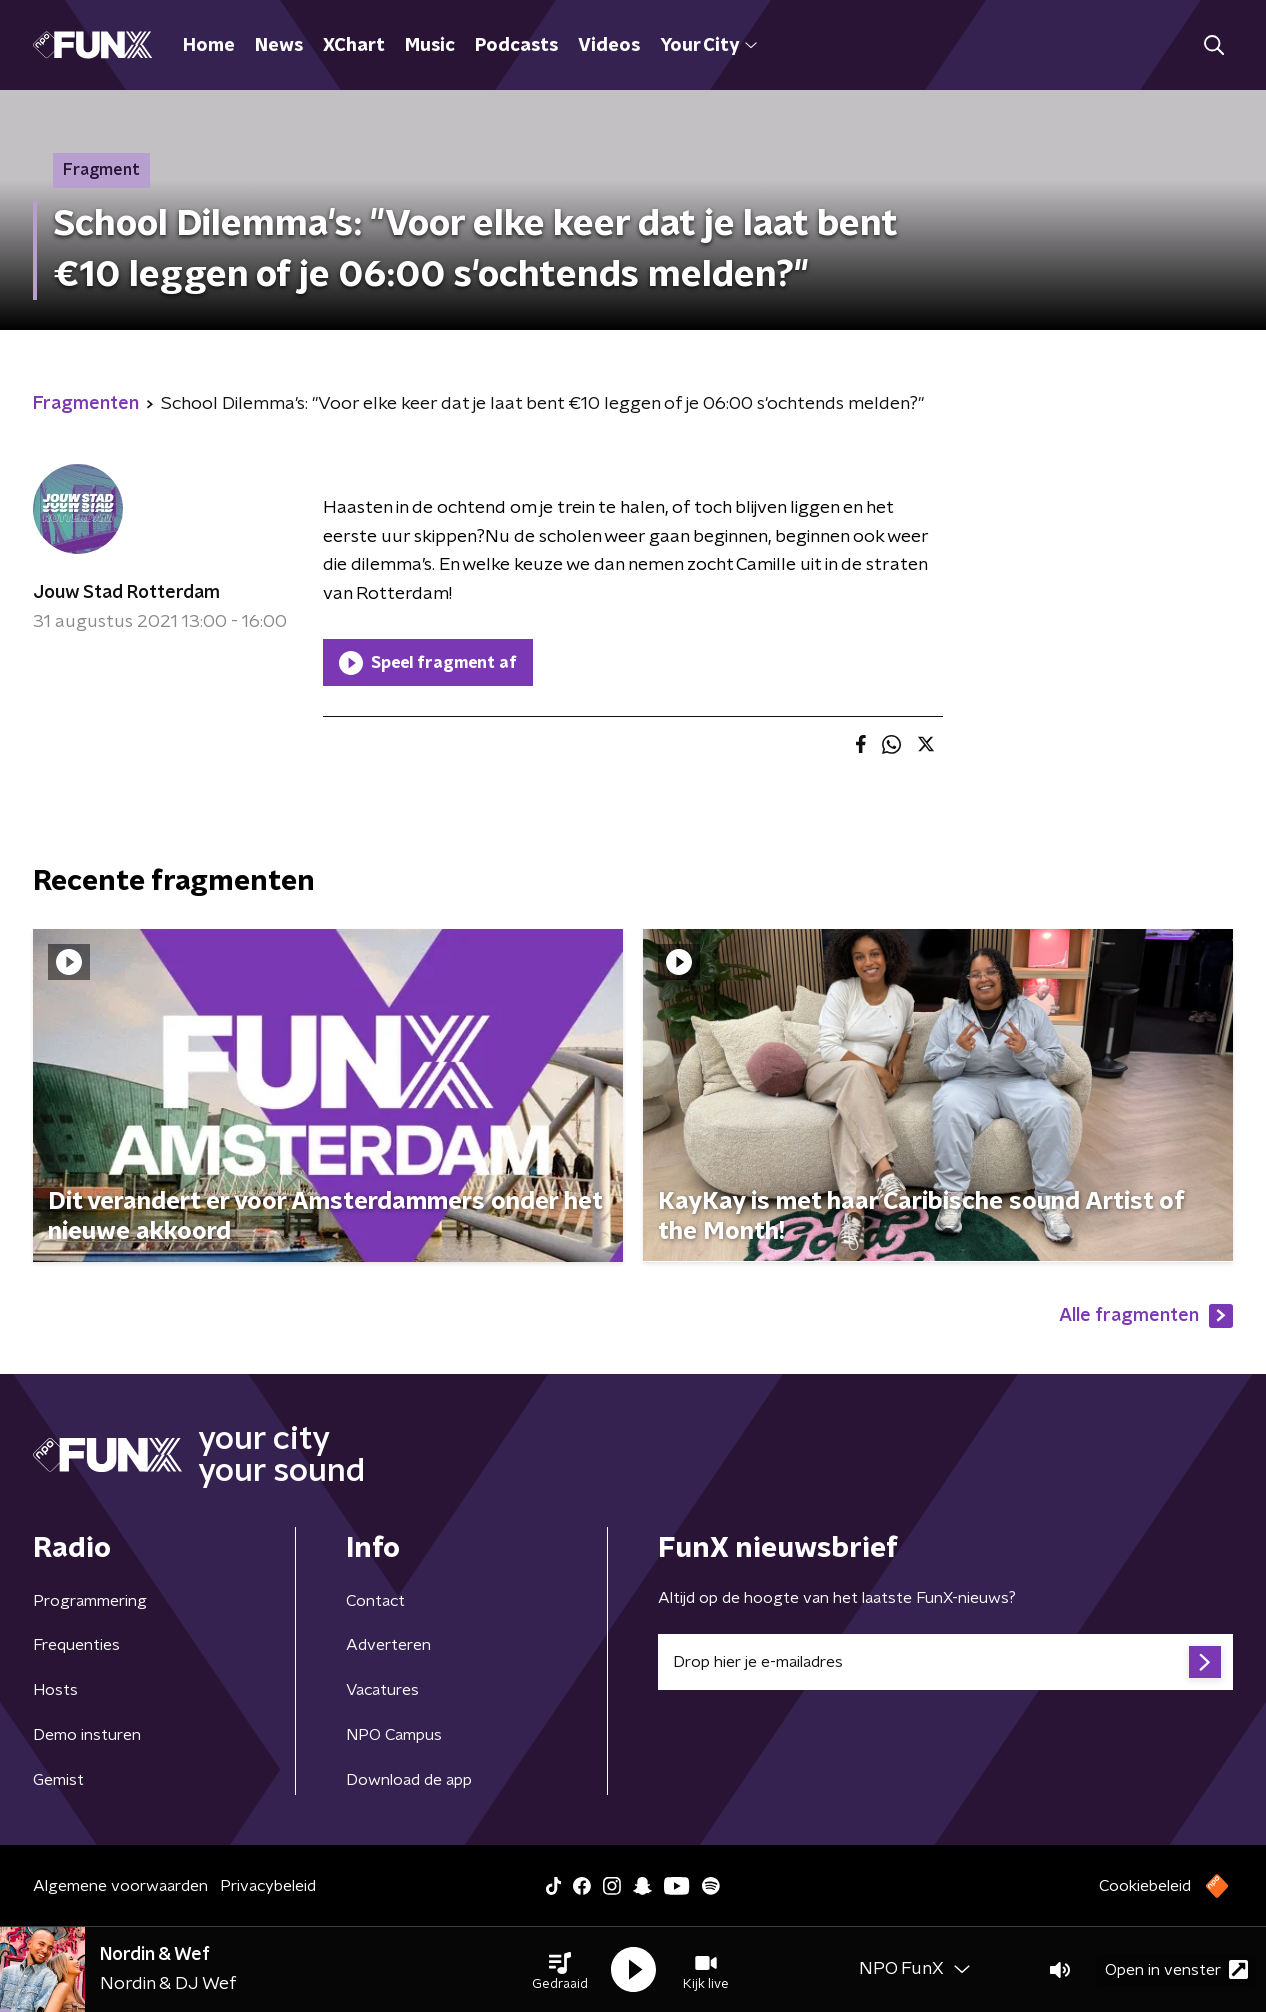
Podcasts (516, 46)
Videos (609, 46)
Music (430, 46)
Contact (375, 1601)
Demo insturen (87, 1735)
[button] (560, 1970)
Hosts (55, 1690)
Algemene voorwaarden (120, 1886)
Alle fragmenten (1146, 1316)
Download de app (409, 1780)
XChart (354, 46)
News (279, 46)
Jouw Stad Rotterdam (126, 593)
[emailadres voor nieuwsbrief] (945, 1662)
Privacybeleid (268, 1886)
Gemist (58, 1780)
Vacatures (382, 1690)
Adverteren (388, 1645)
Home (209, 46)
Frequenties (76, 1645)
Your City (708, 46)
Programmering (90, 1601)
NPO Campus (394, 1735)
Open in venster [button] (1176, 1969)
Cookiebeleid (1145, 1886)
